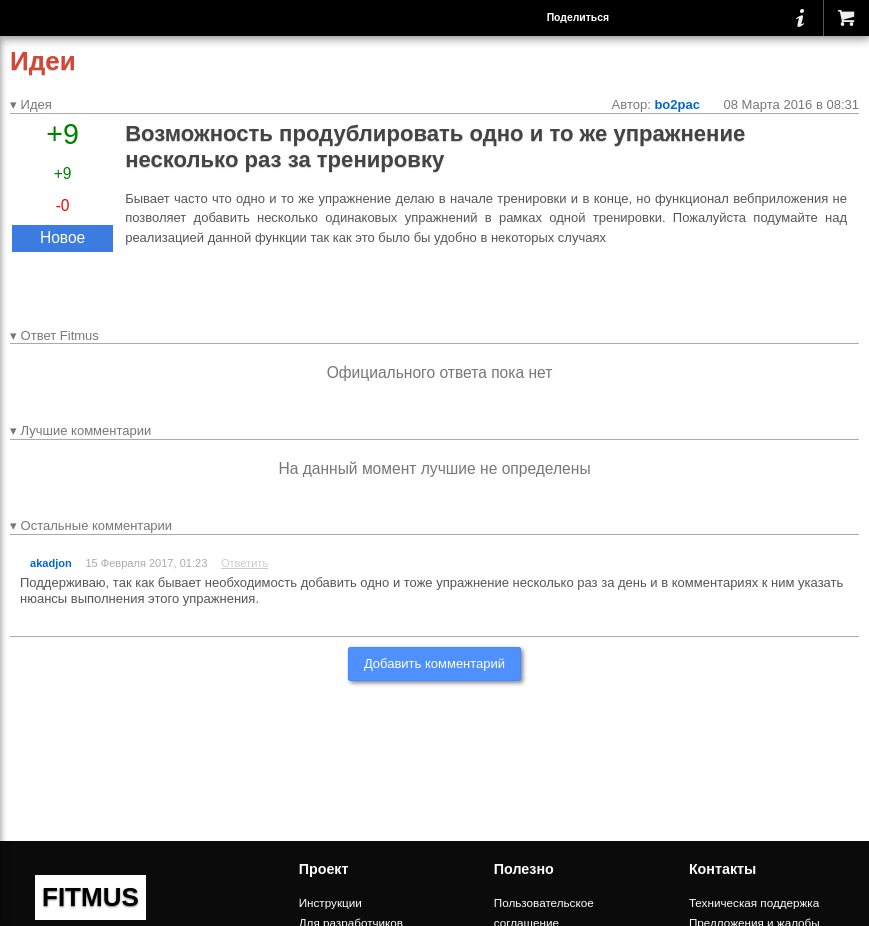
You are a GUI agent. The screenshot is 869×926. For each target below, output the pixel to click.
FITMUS (90, 897)
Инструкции (330, 902)
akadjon (51, 563)
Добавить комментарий (434, 663)
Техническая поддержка (754, 902)
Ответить (244, 563)
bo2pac (677, 104)
